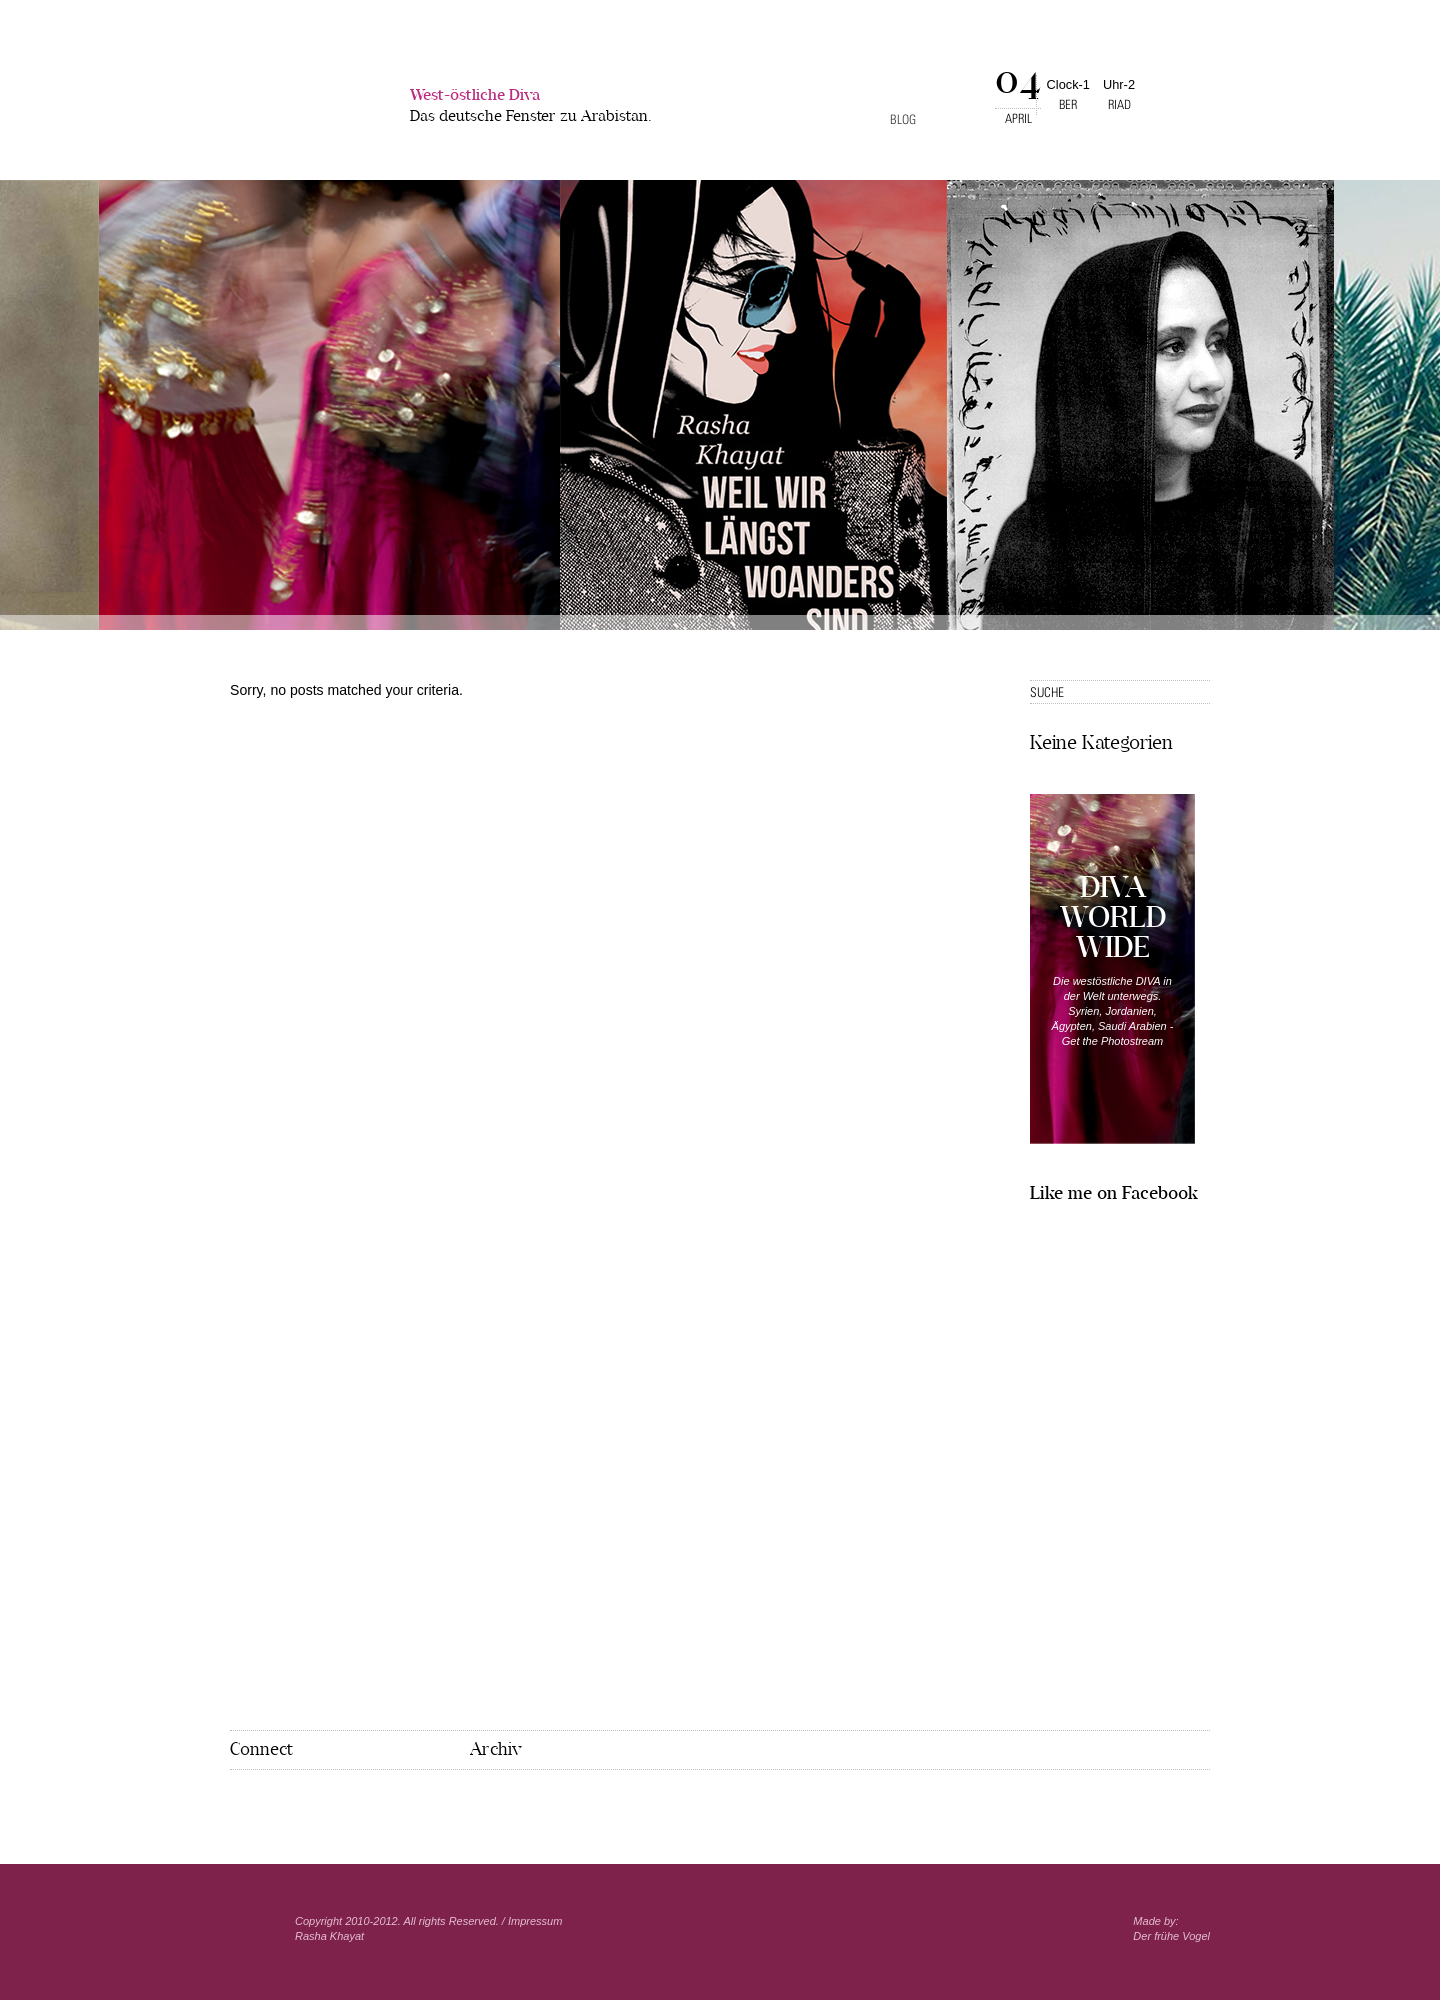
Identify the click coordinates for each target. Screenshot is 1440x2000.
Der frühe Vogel (1171, 1936)
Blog (903, 119)
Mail (301, 1802)
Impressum (535, 1921)
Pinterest (269, 1802)
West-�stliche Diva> (306, 98)
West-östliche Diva (531, 107)
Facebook (239, 1801)
